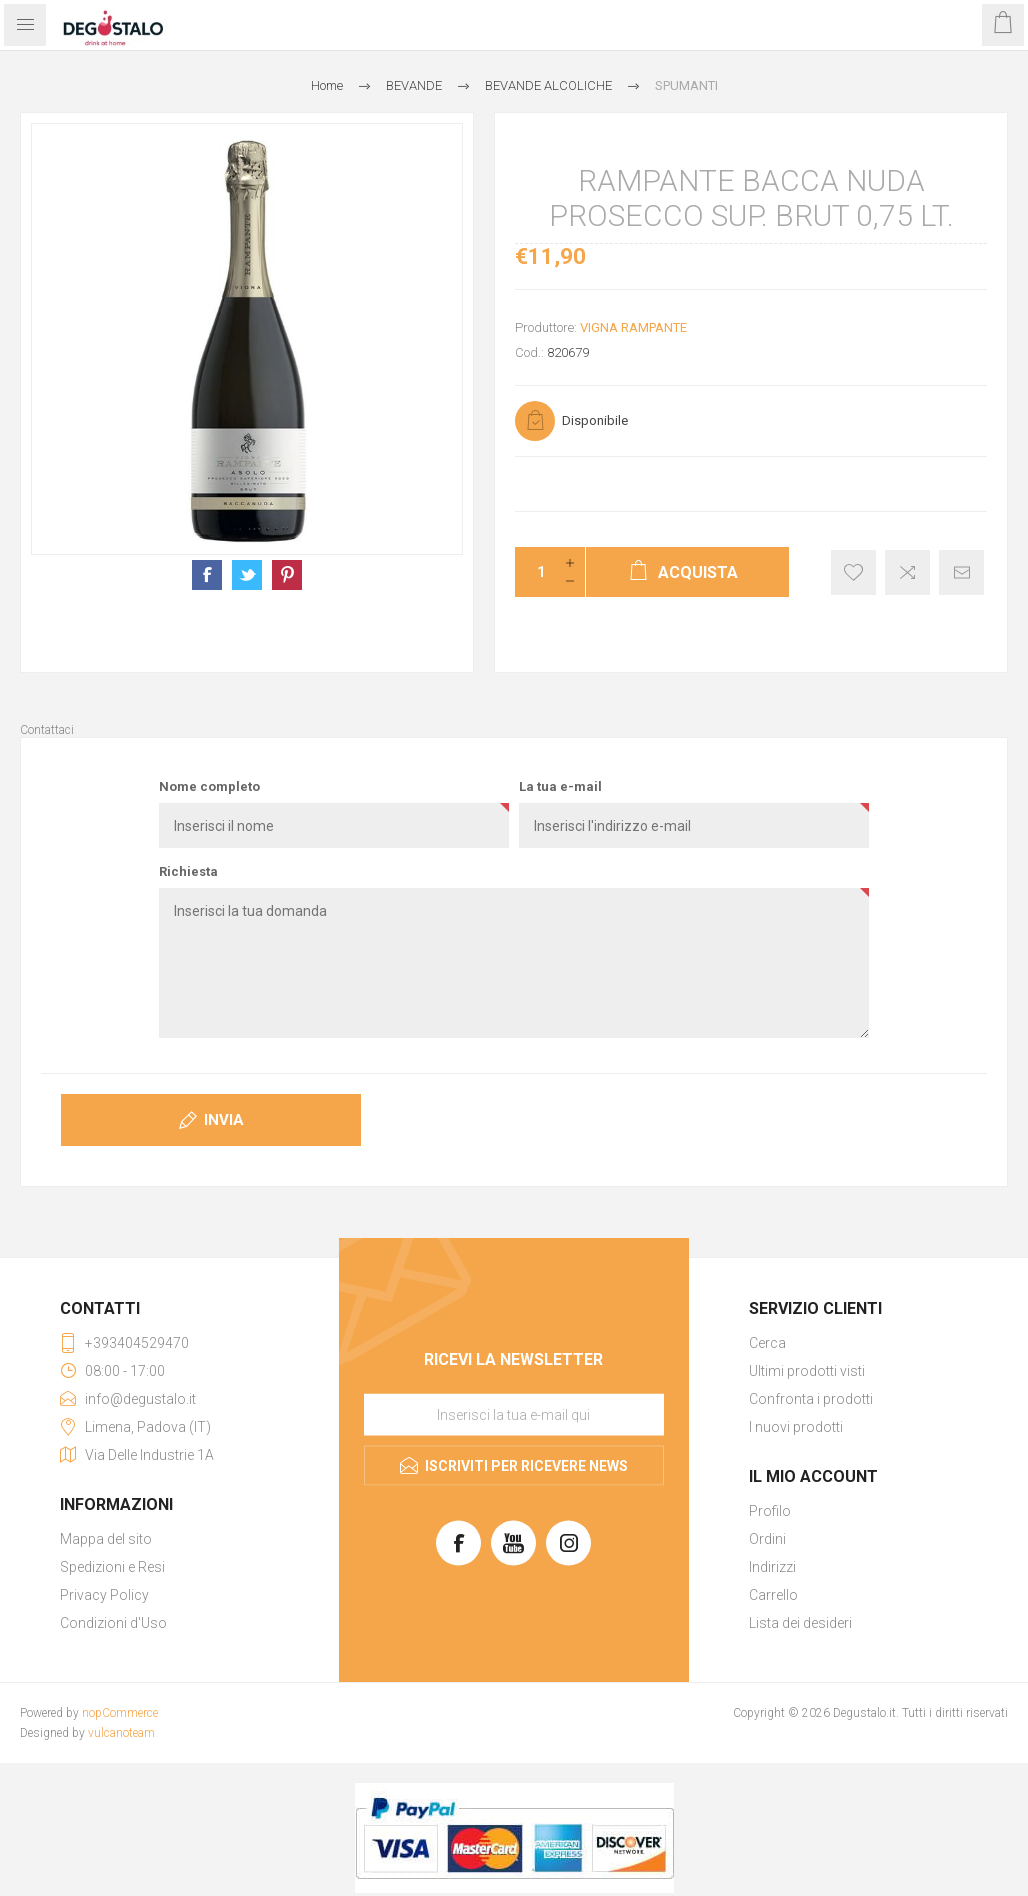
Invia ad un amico (961, 572)
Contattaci (47, 730)
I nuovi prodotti (796, 1427)
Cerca (767, 1343)
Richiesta (188, 871)
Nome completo (209, 786)
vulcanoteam (121, 1733)
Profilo (770, 1511)
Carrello (773, 1595)
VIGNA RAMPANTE (633, 327)
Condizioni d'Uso (113, 1623)
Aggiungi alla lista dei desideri (853, 572)
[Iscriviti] (514, 1415)
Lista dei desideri (800, 1623)
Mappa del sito (106, 1539)
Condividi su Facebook (207, 575)
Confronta (907, 572)
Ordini (767, 1539)
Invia (224, 1120)
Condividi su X (247, 575)
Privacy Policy (104, 1595)
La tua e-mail (560, 786)
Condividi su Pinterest (287, 575)
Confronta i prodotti (811, 1399)
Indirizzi (772, 1567)
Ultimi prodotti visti (807, 1371)
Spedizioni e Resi (112, 1567)
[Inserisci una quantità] (535, 572)
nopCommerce (120, 1713)
